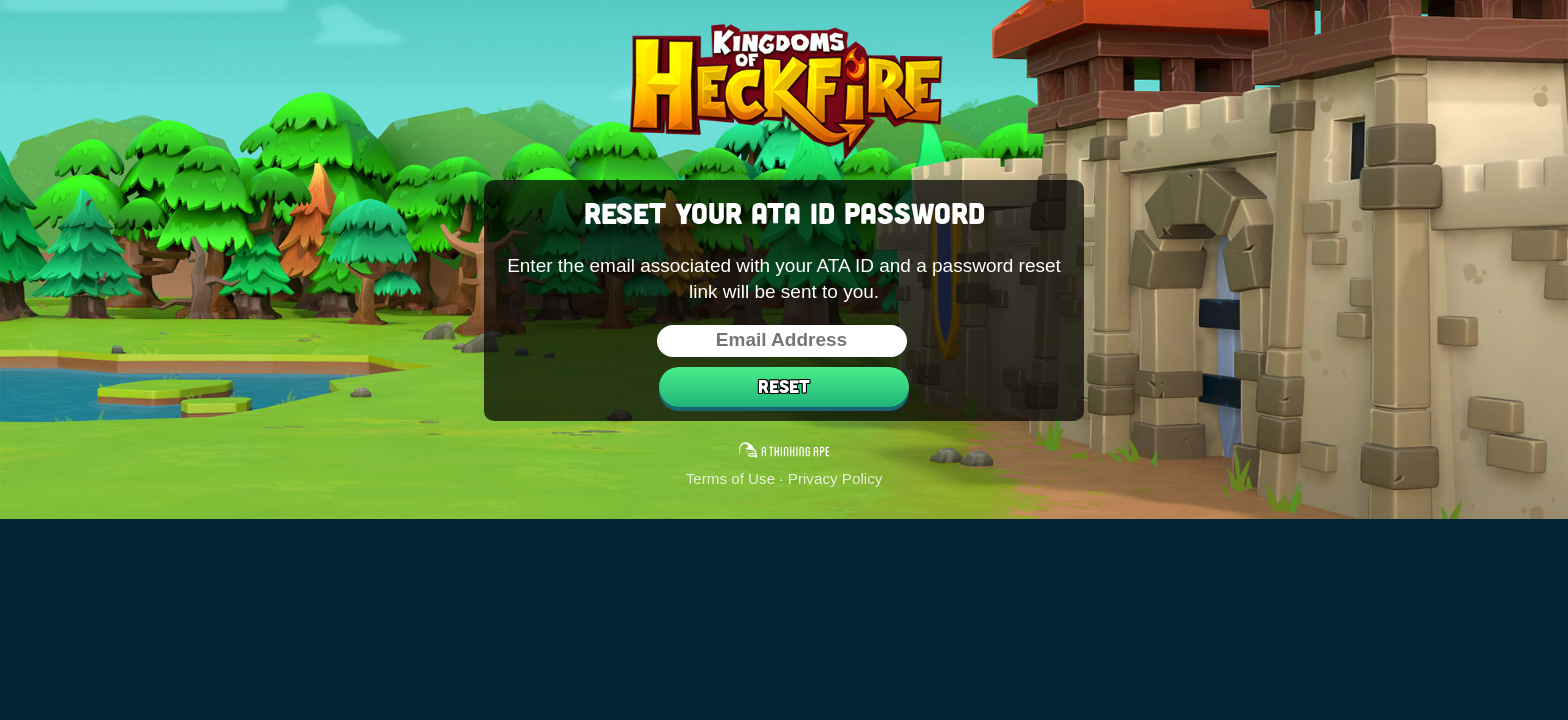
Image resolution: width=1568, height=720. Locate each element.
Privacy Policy (835, 478)
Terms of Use (730, 478)
